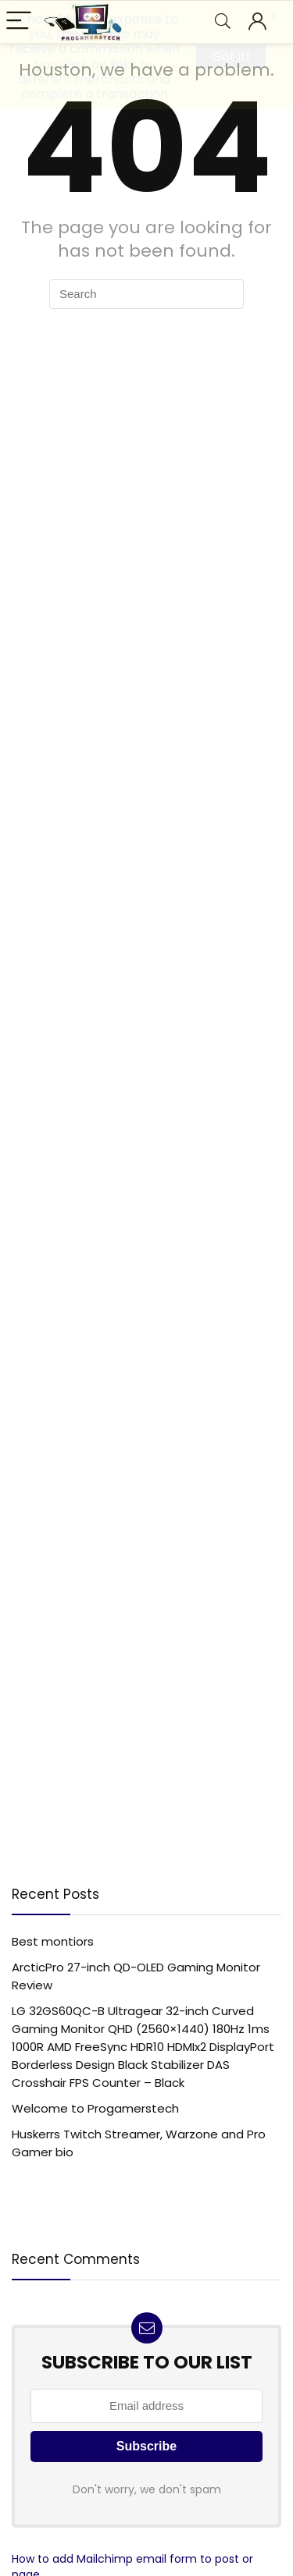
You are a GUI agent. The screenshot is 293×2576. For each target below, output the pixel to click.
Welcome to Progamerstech (95, 2107)
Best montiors (53, 1940)
